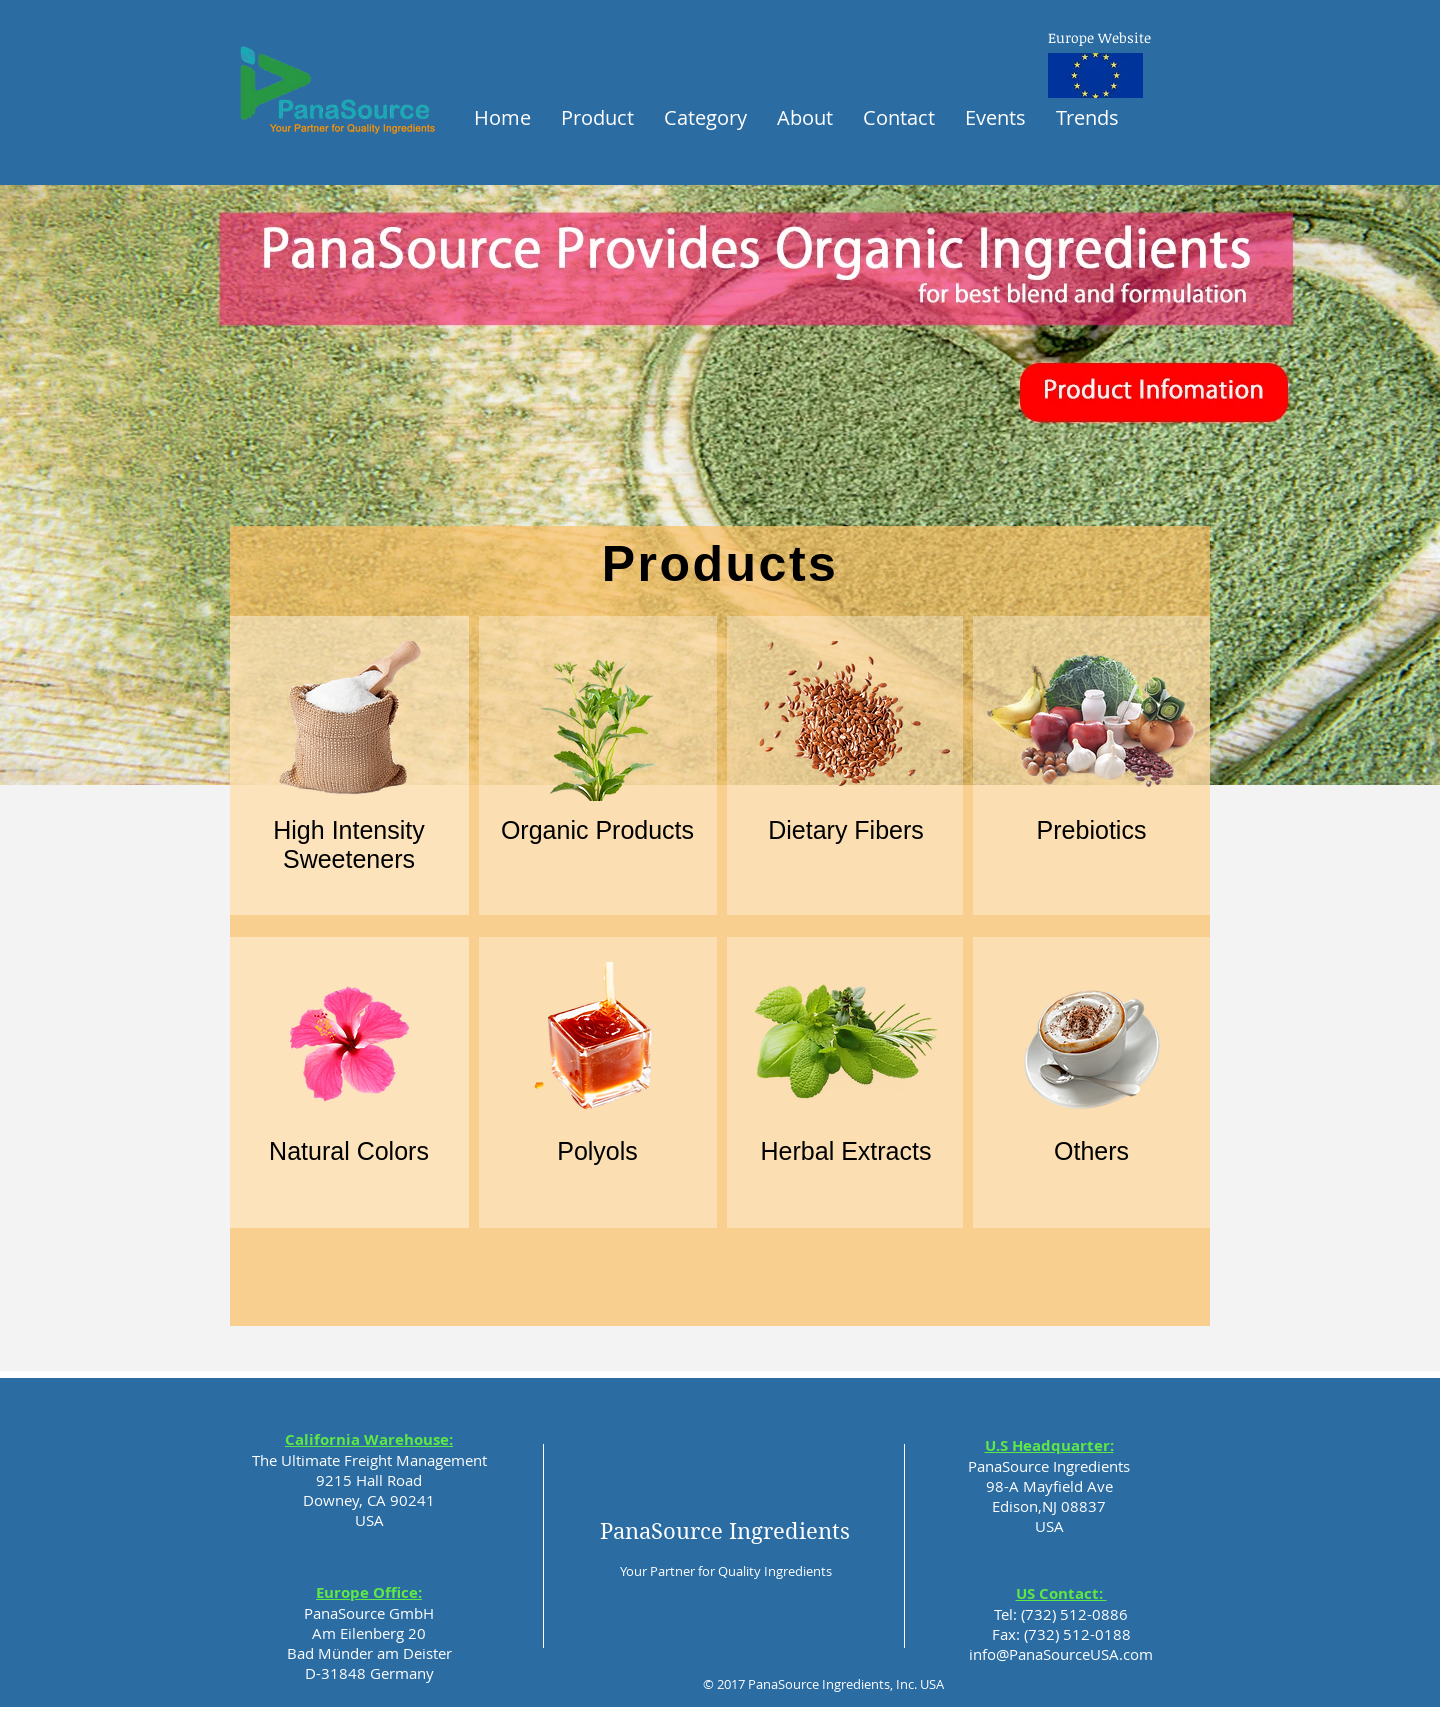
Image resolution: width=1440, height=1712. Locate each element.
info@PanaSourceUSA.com (1061, 1654)
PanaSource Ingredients (725, 1531)
